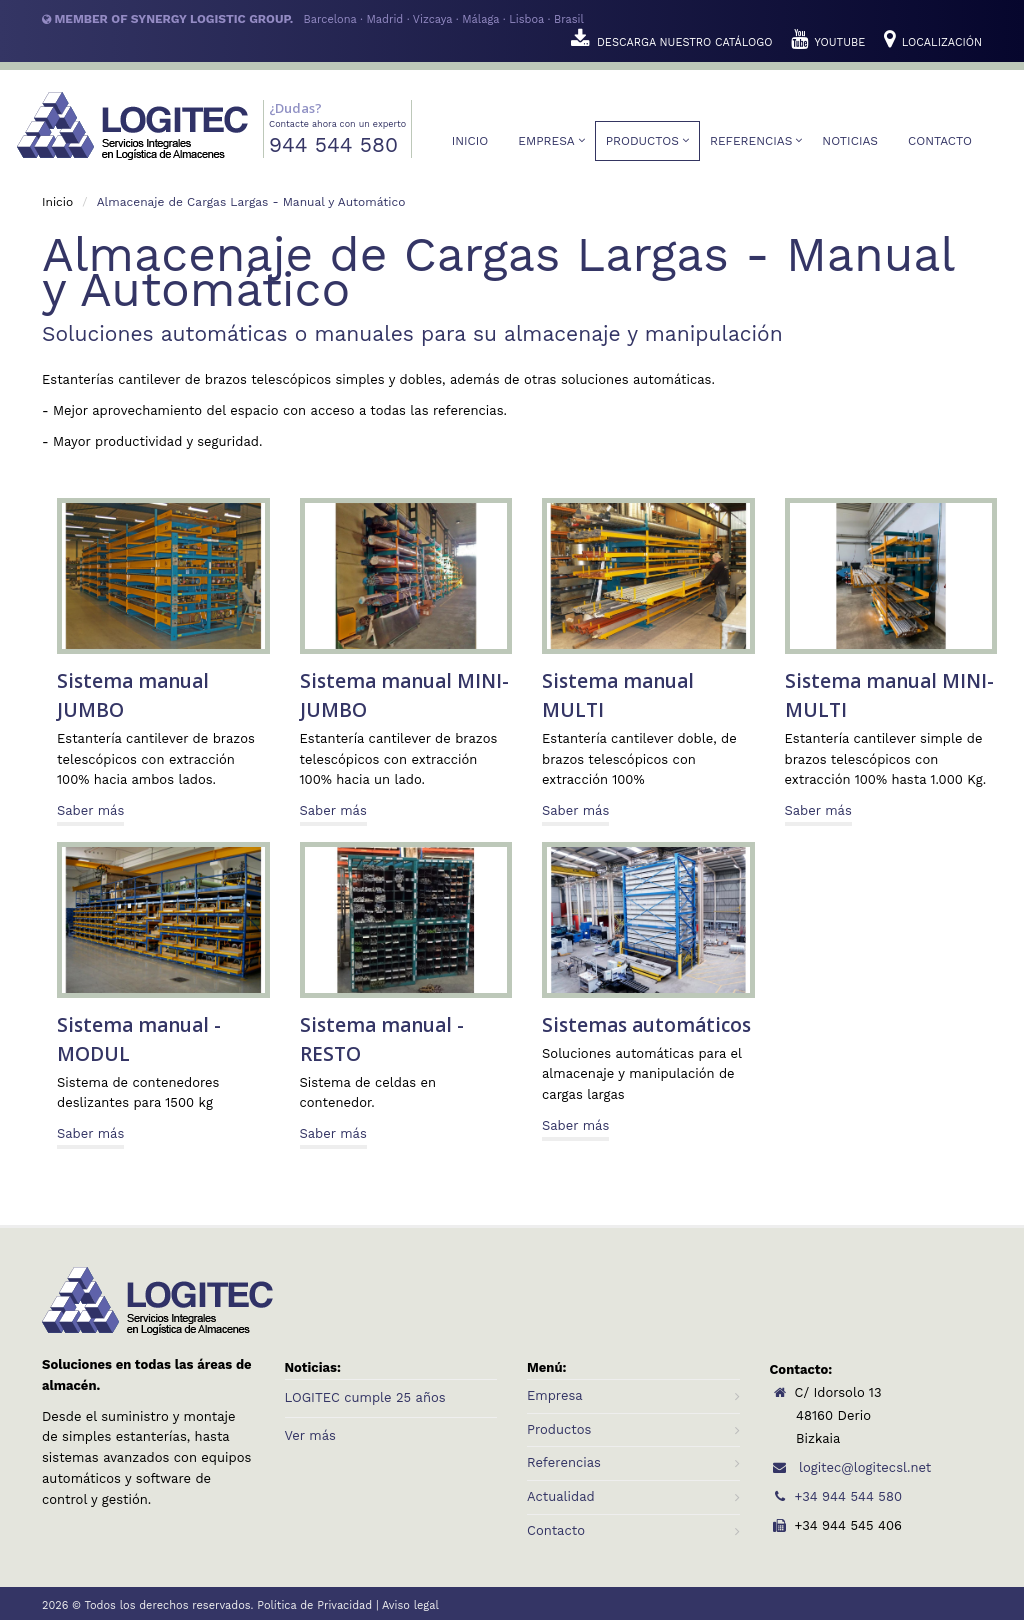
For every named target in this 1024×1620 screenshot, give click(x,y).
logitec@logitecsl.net (851, 1467)
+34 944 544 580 (836, 1496)
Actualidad (561, 1496)
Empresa (546, 141)
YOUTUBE (830, 42)
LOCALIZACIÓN (933, 42)
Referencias (751, 141)
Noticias (850, 141)
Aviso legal (410, 1605)
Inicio (470, 141)
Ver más (310, 1435)
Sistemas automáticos (646, 1025)
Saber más (90, 810)
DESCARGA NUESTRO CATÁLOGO (673, 42)
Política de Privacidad (314, 1605)
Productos (642, 141)
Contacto (940, 141)
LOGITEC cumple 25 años (365, 1397)
